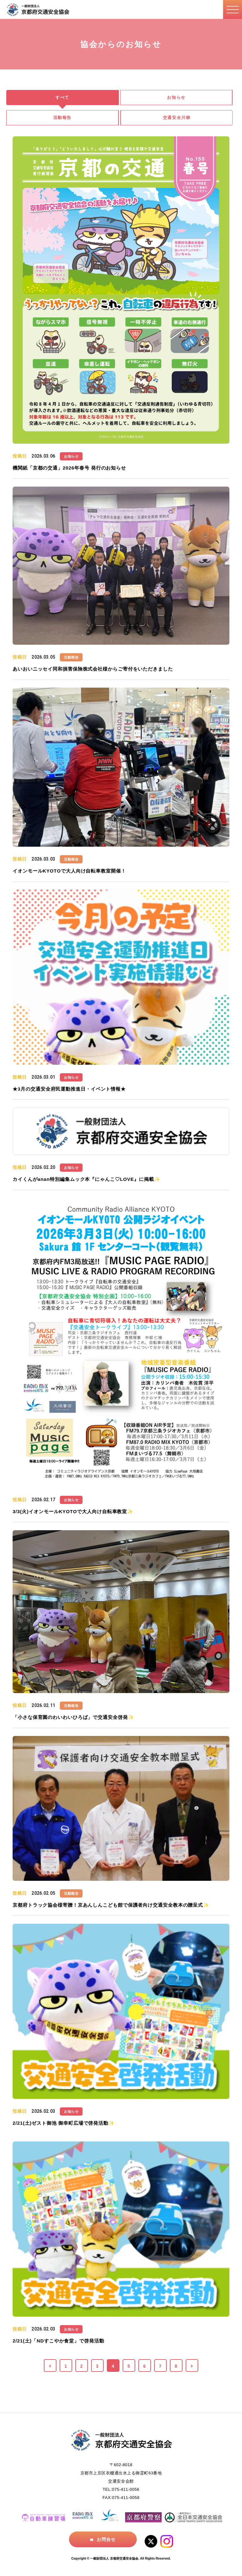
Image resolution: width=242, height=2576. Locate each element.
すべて (62, 97)
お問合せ (106, 2539)
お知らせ (176, 97)
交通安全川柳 (176, 117)
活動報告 (62, 117)
